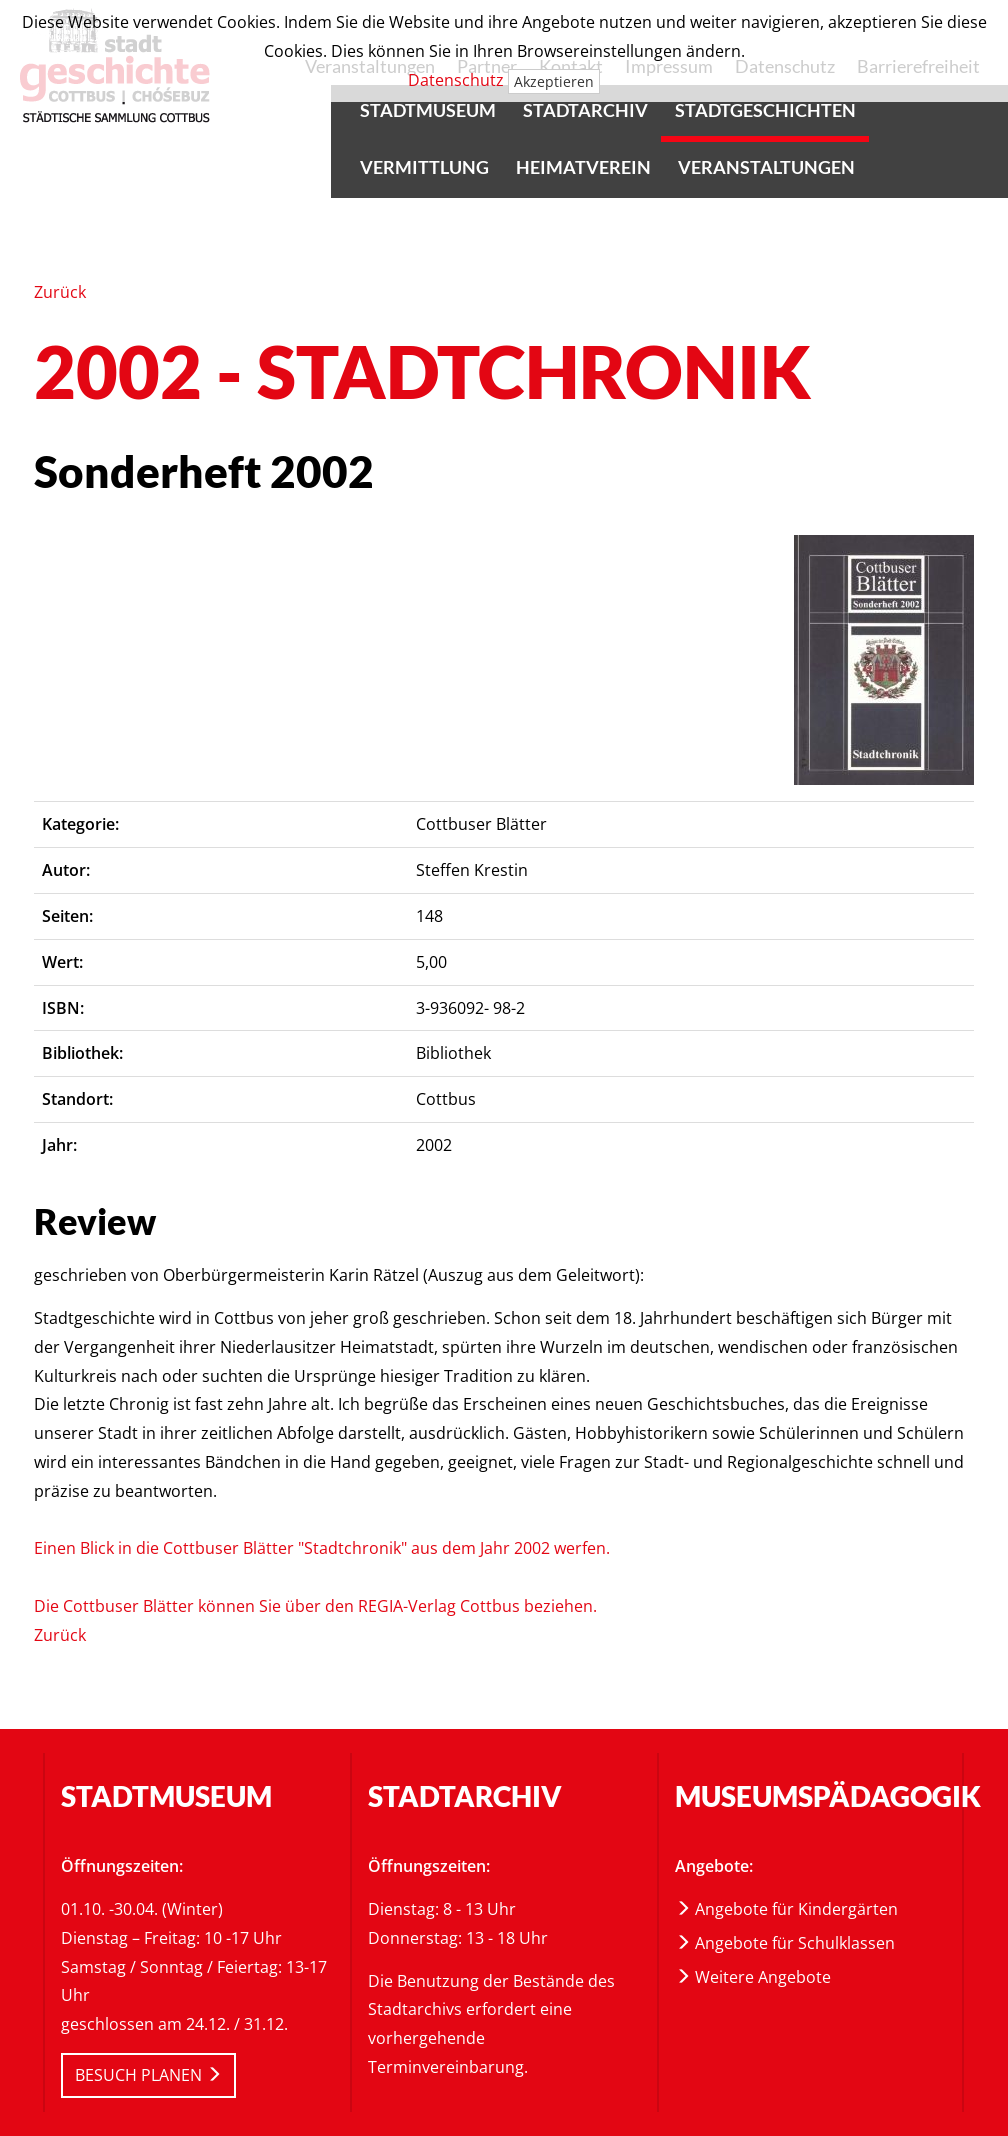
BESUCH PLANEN (148, 2075)
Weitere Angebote (753, 1977)
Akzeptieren (554, 81)
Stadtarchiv (585, 110)
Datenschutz (456, 80)
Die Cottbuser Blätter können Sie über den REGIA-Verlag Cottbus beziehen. (315, 1606)
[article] (884, 660)
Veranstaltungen (766, 167)
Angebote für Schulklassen (785, 1943)
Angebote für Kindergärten (786, 1909)
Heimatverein (583, 167)
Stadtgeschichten (765, 110)
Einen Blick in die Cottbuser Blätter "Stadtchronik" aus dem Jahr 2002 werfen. (322, 1548)
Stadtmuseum (428, 110)
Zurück (60, 292)
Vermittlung (424, 167)
